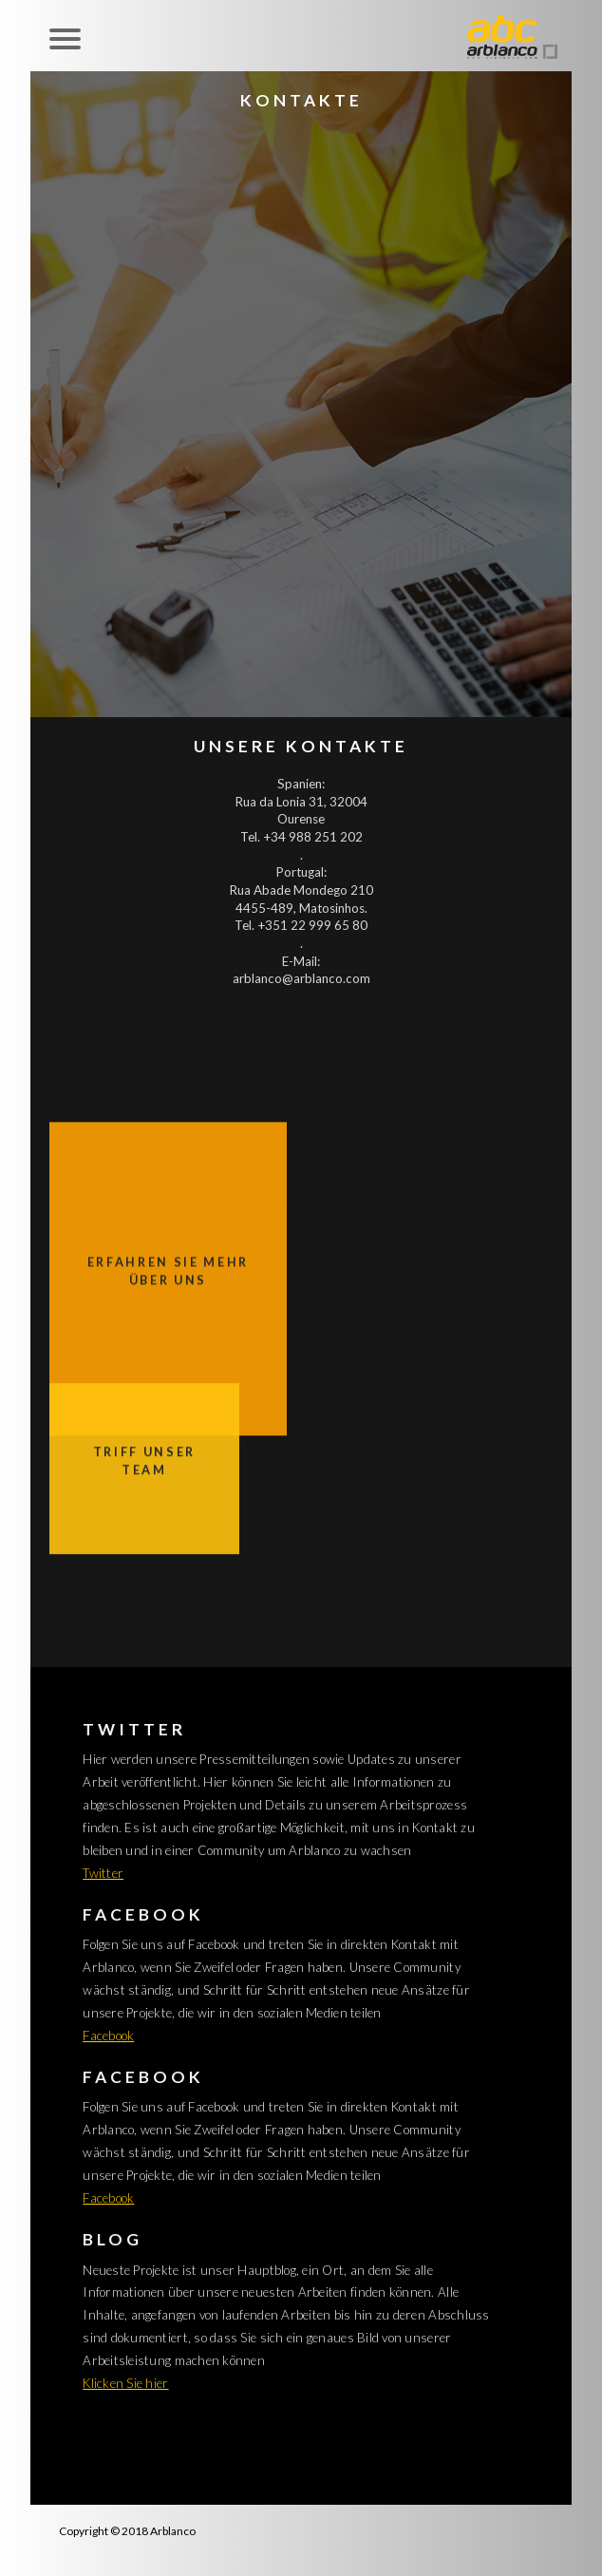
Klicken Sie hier (125, 2383)
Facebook (108, 2035)
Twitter (103, 1873)
